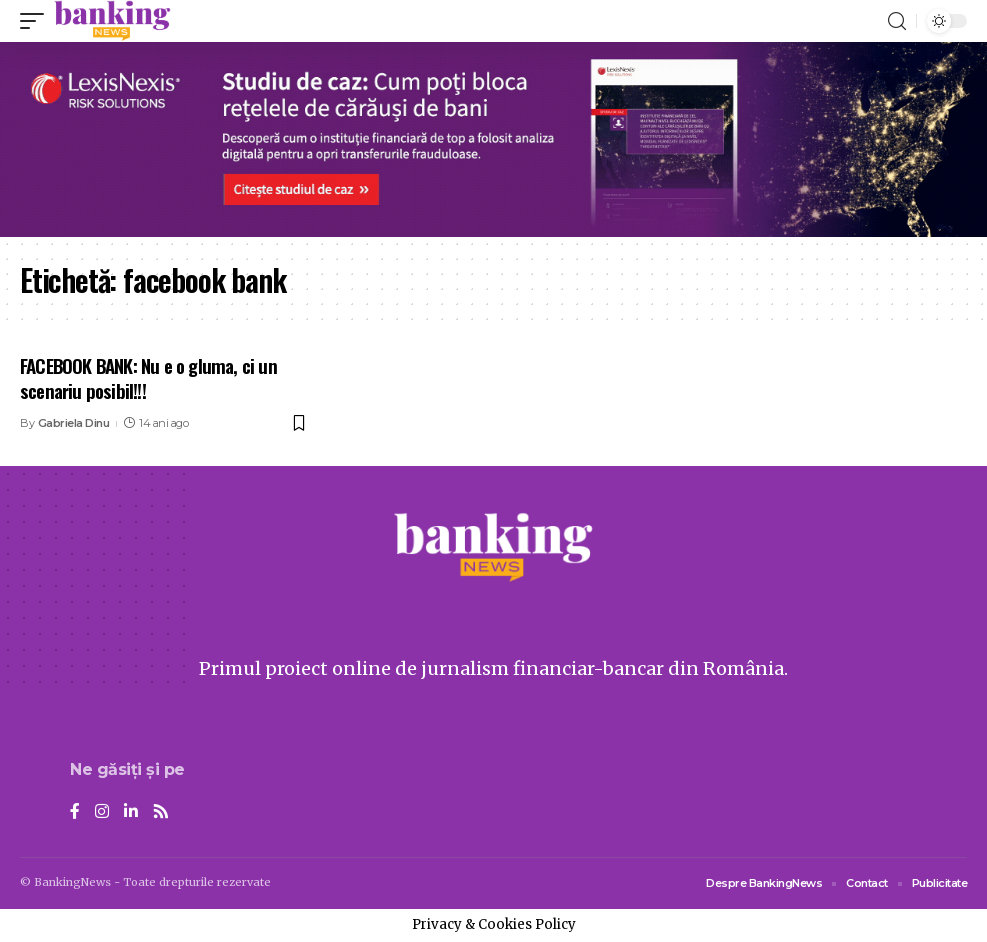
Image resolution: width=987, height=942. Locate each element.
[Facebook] (75, 812)
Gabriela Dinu (74, 423)
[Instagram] (102, 812)
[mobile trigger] (37, 21)
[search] (897, 21)
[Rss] (161, 812)
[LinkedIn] (131, 812)
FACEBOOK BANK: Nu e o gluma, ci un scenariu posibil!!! (148, 377)
